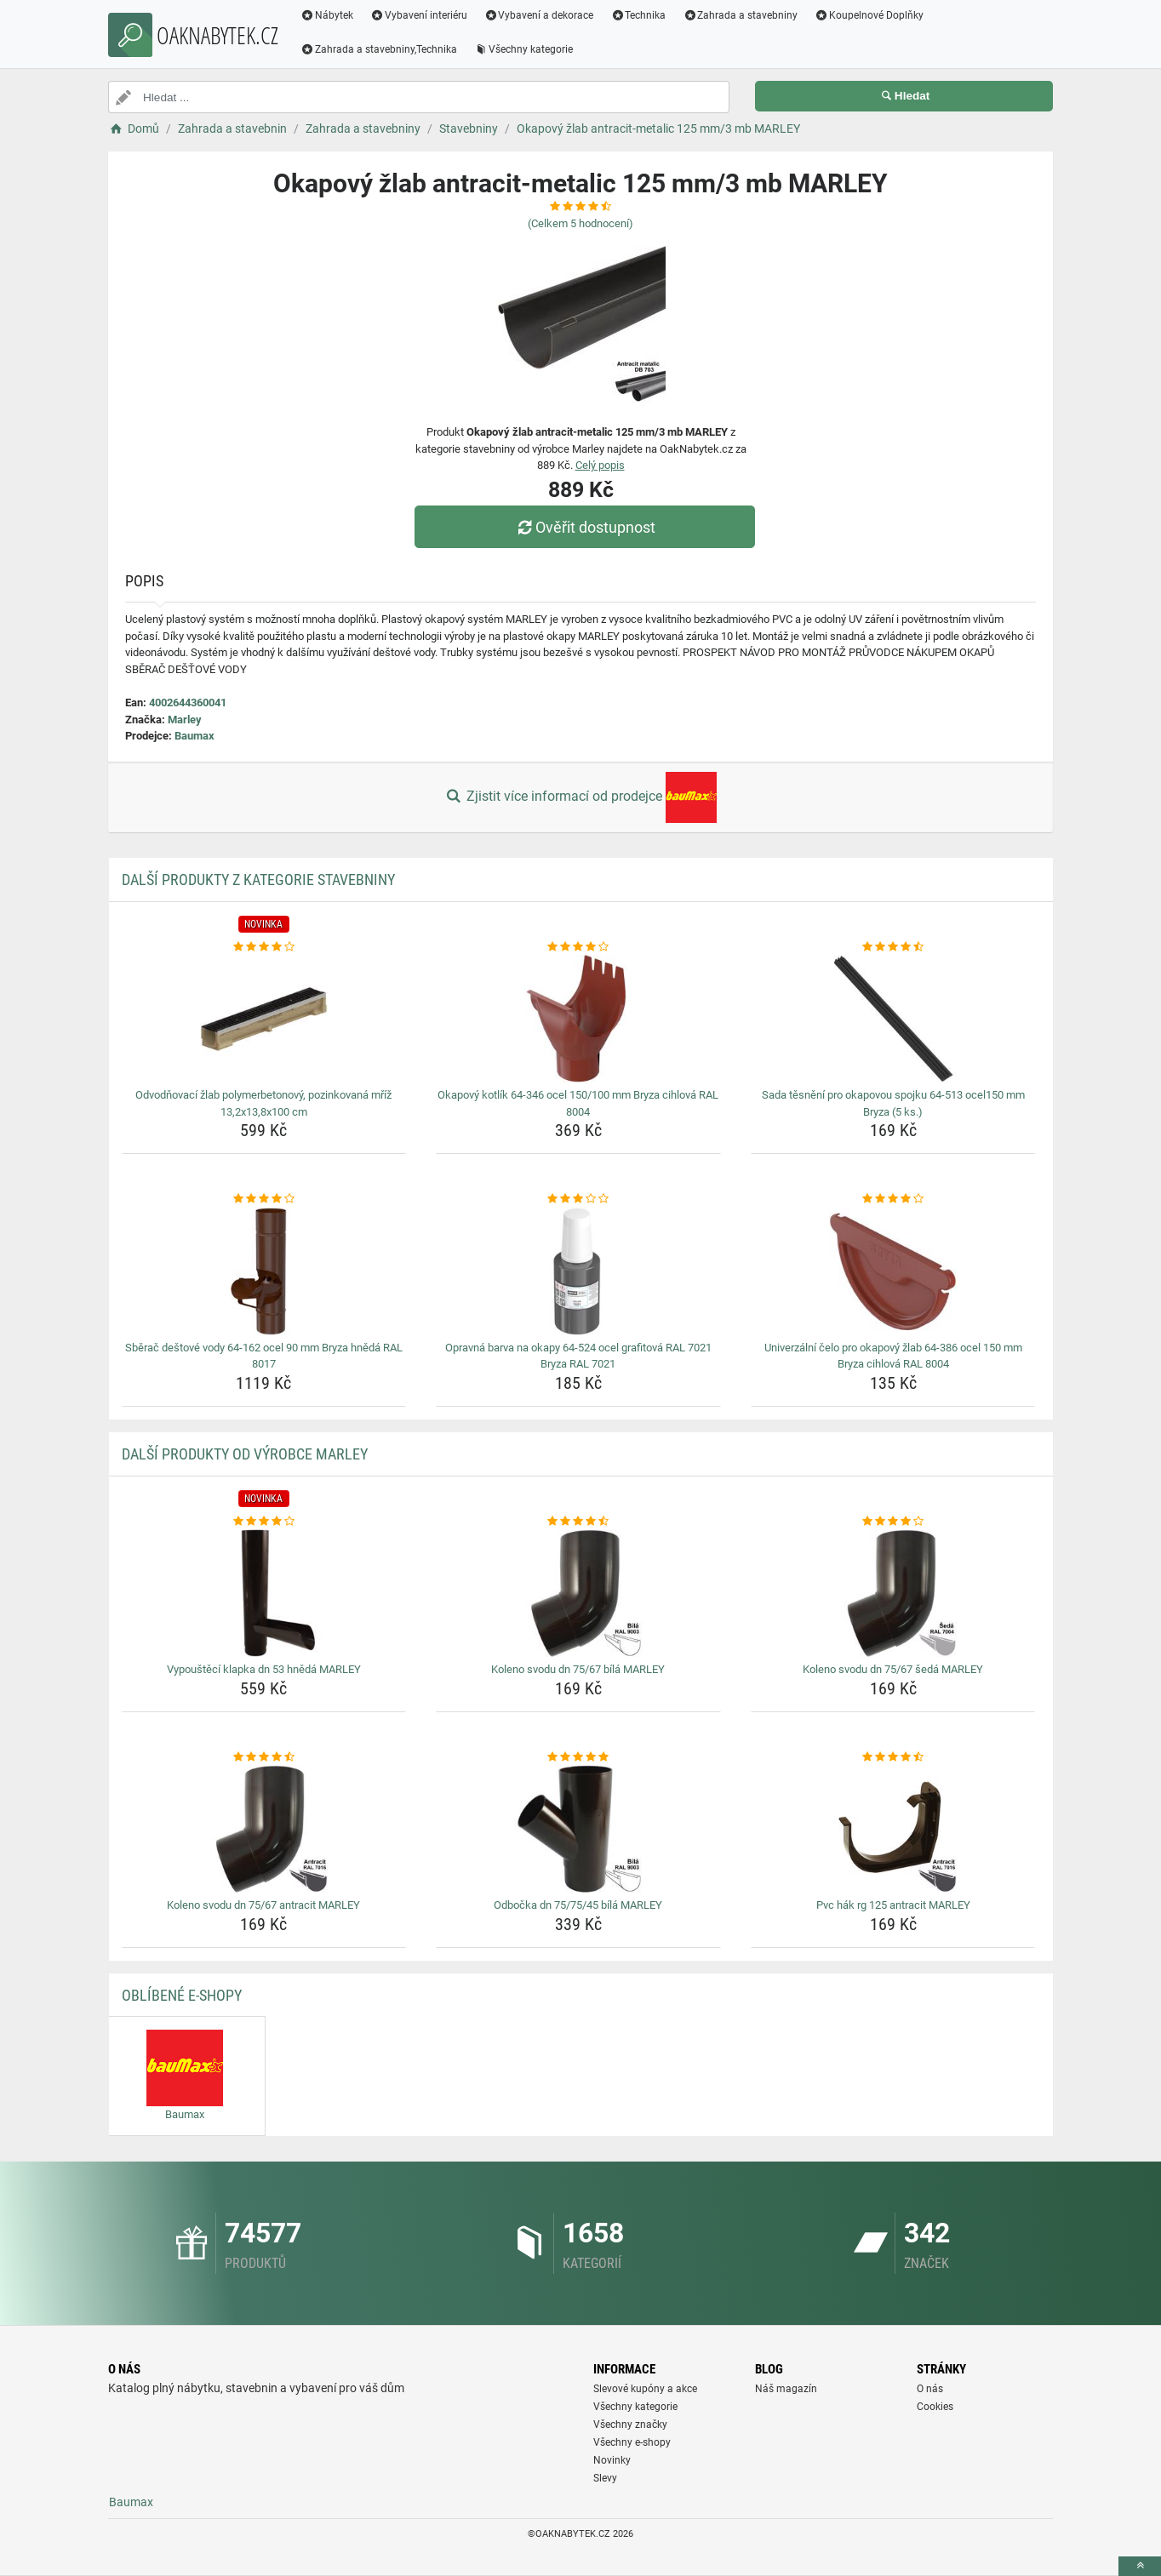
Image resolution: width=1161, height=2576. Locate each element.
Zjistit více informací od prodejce (580, 797)
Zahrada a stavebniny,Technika (378, 49)
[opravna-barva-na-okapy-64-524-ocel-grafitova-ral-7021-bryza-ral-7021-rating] (578, 1199)
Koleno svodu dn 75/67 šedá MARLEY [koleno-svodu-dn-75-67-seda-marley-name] (893, 1669)
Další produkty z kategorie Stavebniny (258, 879)
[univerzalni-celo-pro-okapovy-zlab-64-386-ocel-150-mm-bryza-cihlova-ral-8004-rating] (893, 1199)
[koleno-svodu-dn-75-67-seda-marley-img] (893, 1593)
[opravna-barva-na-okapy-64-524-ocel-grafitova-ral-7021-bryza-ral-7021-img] (578, 1271)
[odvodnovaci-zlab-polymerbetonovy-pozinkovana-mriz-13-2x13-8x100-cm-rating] (264, 947)
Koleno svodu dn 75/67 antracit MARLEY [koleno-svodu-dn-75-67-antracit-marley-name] (263, 1905)
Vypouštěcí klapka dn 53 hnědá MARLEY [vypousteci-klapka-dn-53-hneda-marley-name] (264, 1669)
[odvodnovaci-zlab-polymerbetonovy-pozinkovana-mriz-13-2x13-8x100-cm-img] (264, 1018)
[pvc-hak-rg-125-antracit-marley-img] (893, 1829)
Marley (185, 719)
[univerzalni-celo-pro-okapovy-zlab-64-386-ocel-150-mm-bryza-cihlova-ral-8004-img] (893, 1271)
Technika (638, 15)
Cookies (935, 2407)
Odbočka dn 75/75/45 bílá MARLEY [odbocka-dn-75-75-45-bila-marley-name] (578, 1905)
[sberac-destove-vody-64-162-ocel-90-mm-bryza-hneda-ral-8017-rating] (264, 1199)
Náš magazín (786, 2389)
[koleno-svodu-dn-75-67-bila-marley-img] (578, 1593)
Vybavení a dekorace (539, 15)
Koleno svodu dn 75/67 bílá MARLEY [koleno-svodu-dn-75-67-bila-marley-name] (578, 1669)
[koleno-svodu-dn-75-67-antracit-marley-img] (264, 1829)
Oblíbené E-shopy (182, 1995)
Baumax (194, 735)
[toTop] (1139, 2566)
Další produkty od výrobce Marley (245, 1454)
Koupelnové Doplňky (869, 15)
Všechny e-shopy (632, 2442)
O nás (930, 2389)
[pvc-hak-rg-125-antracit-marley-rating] (893, 1757)
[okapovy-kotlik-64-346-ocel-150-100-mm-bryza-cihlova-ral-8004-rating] (578, 947)
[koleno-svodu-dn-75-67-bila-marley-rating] (578, 1521)
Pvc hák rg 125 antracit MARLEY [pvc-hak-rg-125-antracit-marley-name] (893, 1905)
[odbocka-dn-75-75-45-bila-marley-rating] (578, 1757)
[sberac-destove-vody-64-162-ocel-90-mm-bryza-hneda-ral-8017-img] (264, 1271)
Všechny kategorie (523, 49)
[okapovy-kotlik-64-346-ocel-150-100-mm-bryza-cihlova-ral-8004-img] (578, 1018)
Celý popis (600, 465)
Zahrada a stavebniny (740, 15)
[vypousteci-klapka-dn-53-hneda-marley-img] (264, 1593)
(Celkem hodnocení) (580, 223)
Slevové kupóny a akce (645, 2389)
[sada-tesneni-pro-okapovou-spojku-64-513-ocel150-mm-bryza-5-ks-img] (893, 1018)
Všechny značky (630, 2424)
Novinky (612, 2460)
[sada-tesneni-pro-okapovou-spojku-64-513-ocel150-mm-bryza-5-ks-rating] (893, 947)
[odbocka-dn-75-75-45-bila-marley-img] (578, 1829)
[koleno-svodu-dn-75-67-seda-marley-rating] (893, 1521)
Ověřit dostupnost (584, 527)
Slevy (605, 2478)
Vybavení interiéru (418, 15)
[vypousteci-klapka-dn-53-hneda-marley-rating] (264, 1521)
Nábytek (326, 15)
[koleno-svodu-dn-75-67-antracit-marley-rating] (264, 1757)
